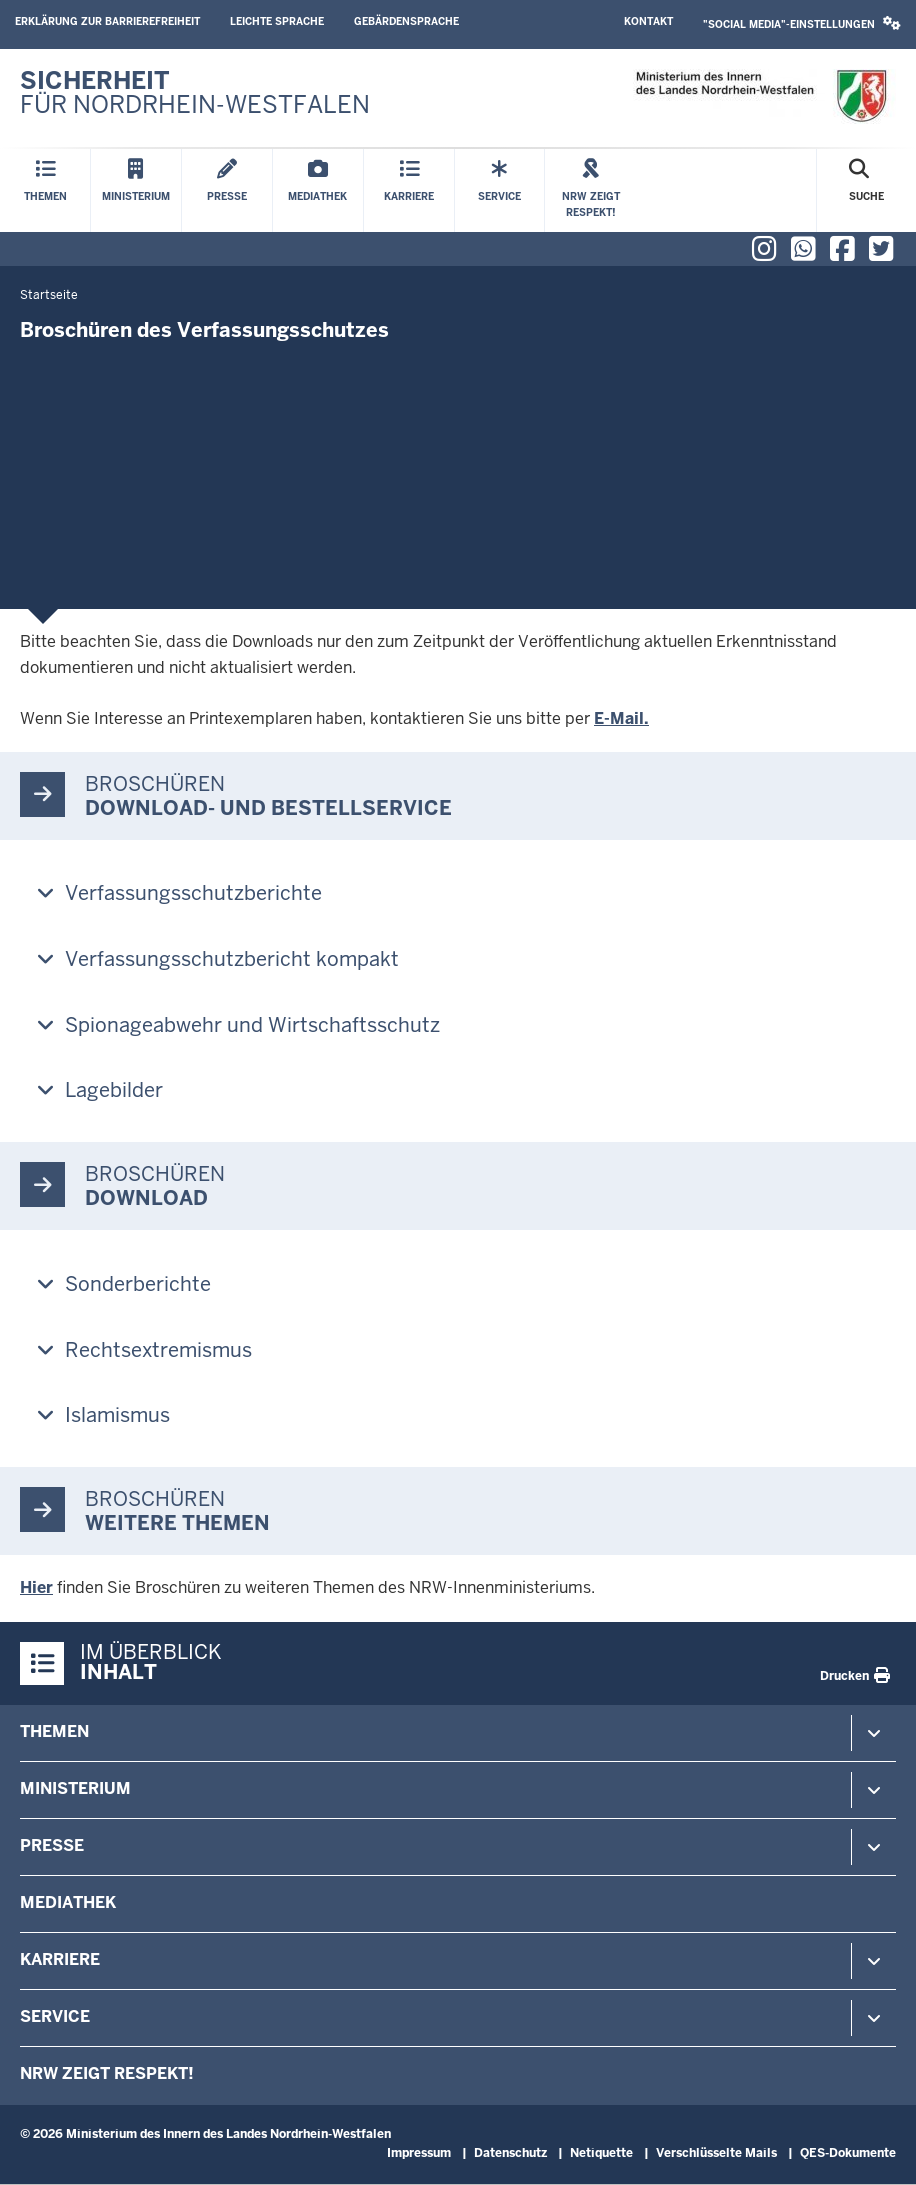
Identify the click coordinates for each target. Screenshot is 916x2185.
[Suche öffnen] (866, 190)
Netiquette (601, 2153)
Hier (36, 1587)
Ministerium (75, 1788)
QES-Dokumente (848, 2153)
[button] (802, 24)
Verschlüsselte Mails (716, 2153)
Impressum (419, 2153)
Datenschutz (510, 2153)
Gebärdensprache (406, 21)
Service (55, 2016)
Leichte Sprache (277, 21)
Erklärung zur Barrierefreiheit (107, 21)
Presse (52, 1845)
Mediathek (68, 1902)
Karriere (60, 1959)
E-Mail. (621, 718)
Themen (54, 1731)
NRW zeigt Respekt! (107, 2073)
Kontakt (648, 21)
